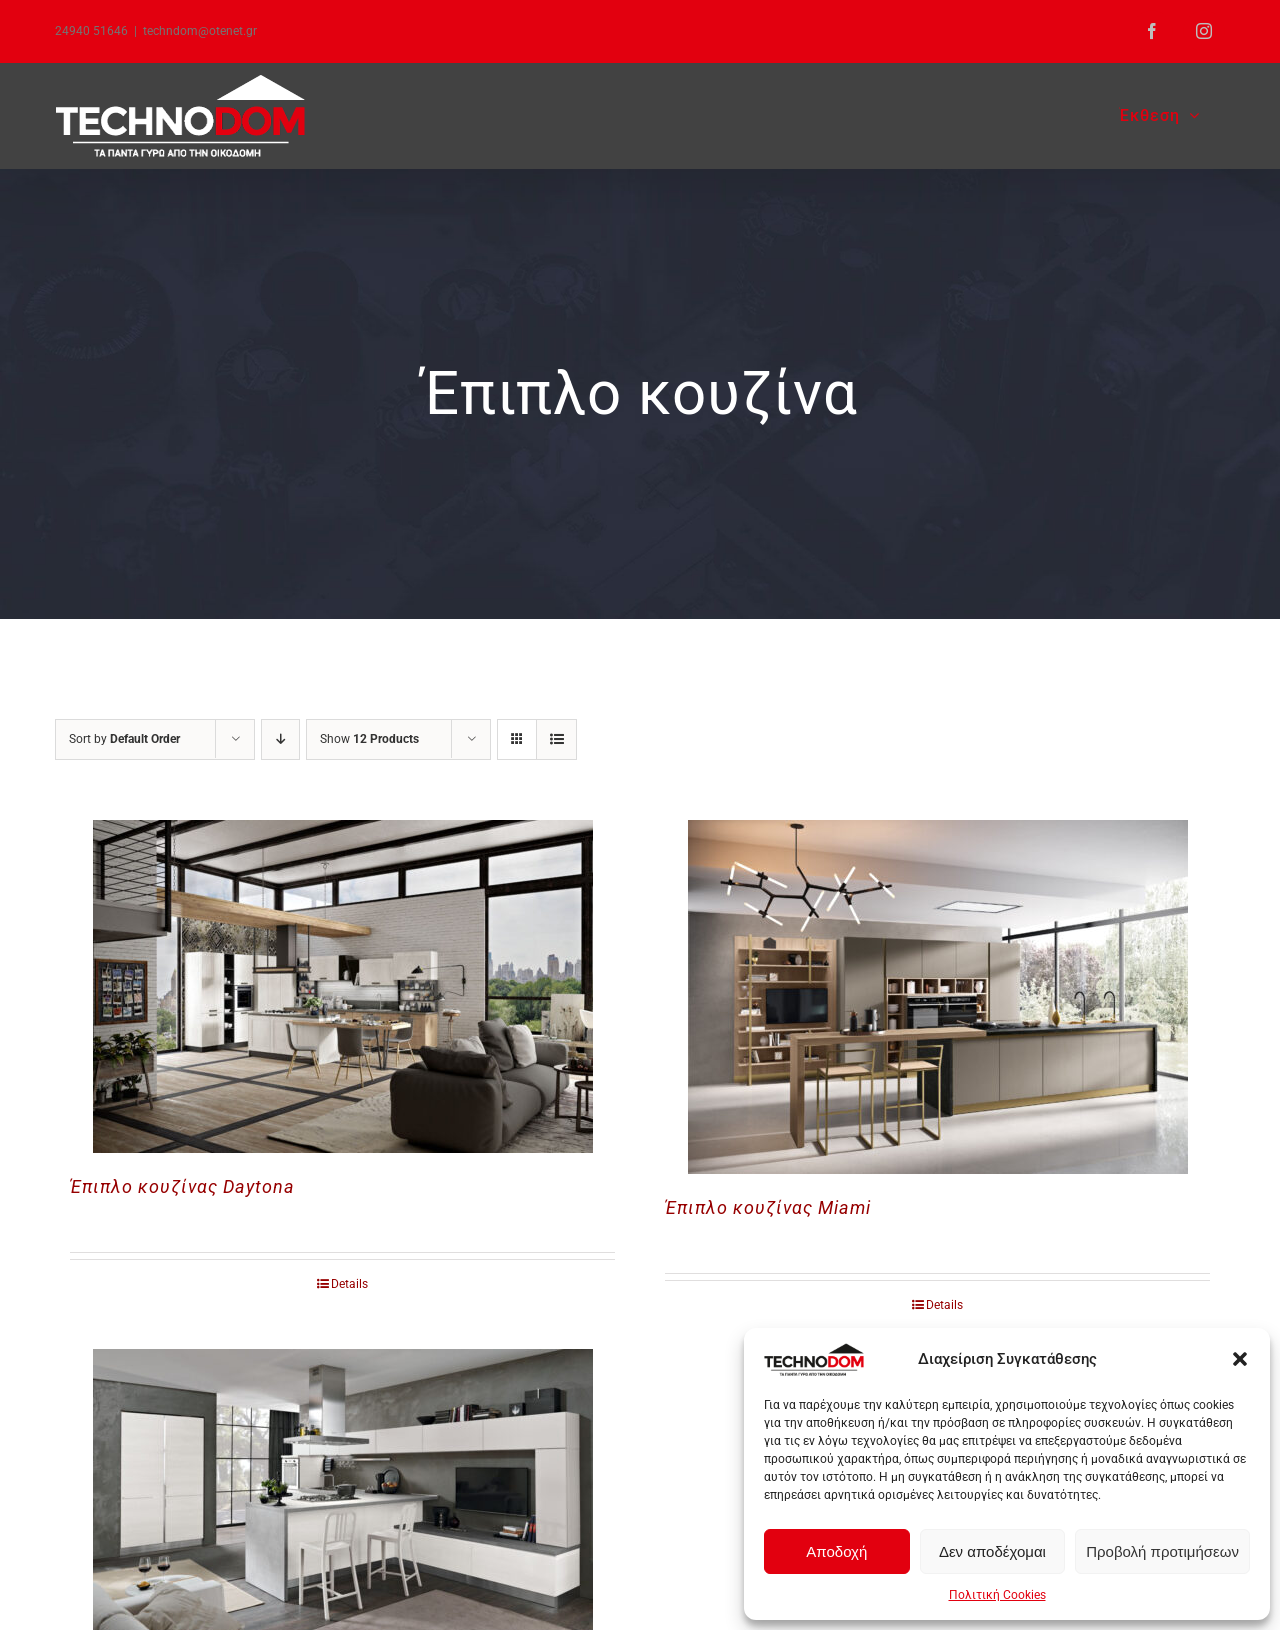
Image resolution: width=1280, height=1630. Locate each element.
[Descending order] (280, 739)
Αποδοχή (836, 1551)
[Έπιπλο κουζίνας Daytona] (342, 986)
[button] (1240, 1359)
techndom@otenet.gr (200, 31)
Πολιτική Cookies (997, 1595)
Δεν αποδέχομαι (992, 1551)
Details (349, 1284)
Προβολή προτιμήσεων (1162, 1551)
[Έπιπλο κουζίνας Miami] (937, 997)
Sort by (124, 739)
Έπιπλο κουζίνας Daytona (182, 1186)
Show (369, 739)
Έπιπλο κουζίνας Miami (768, 1207)
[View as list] (556, 739)
